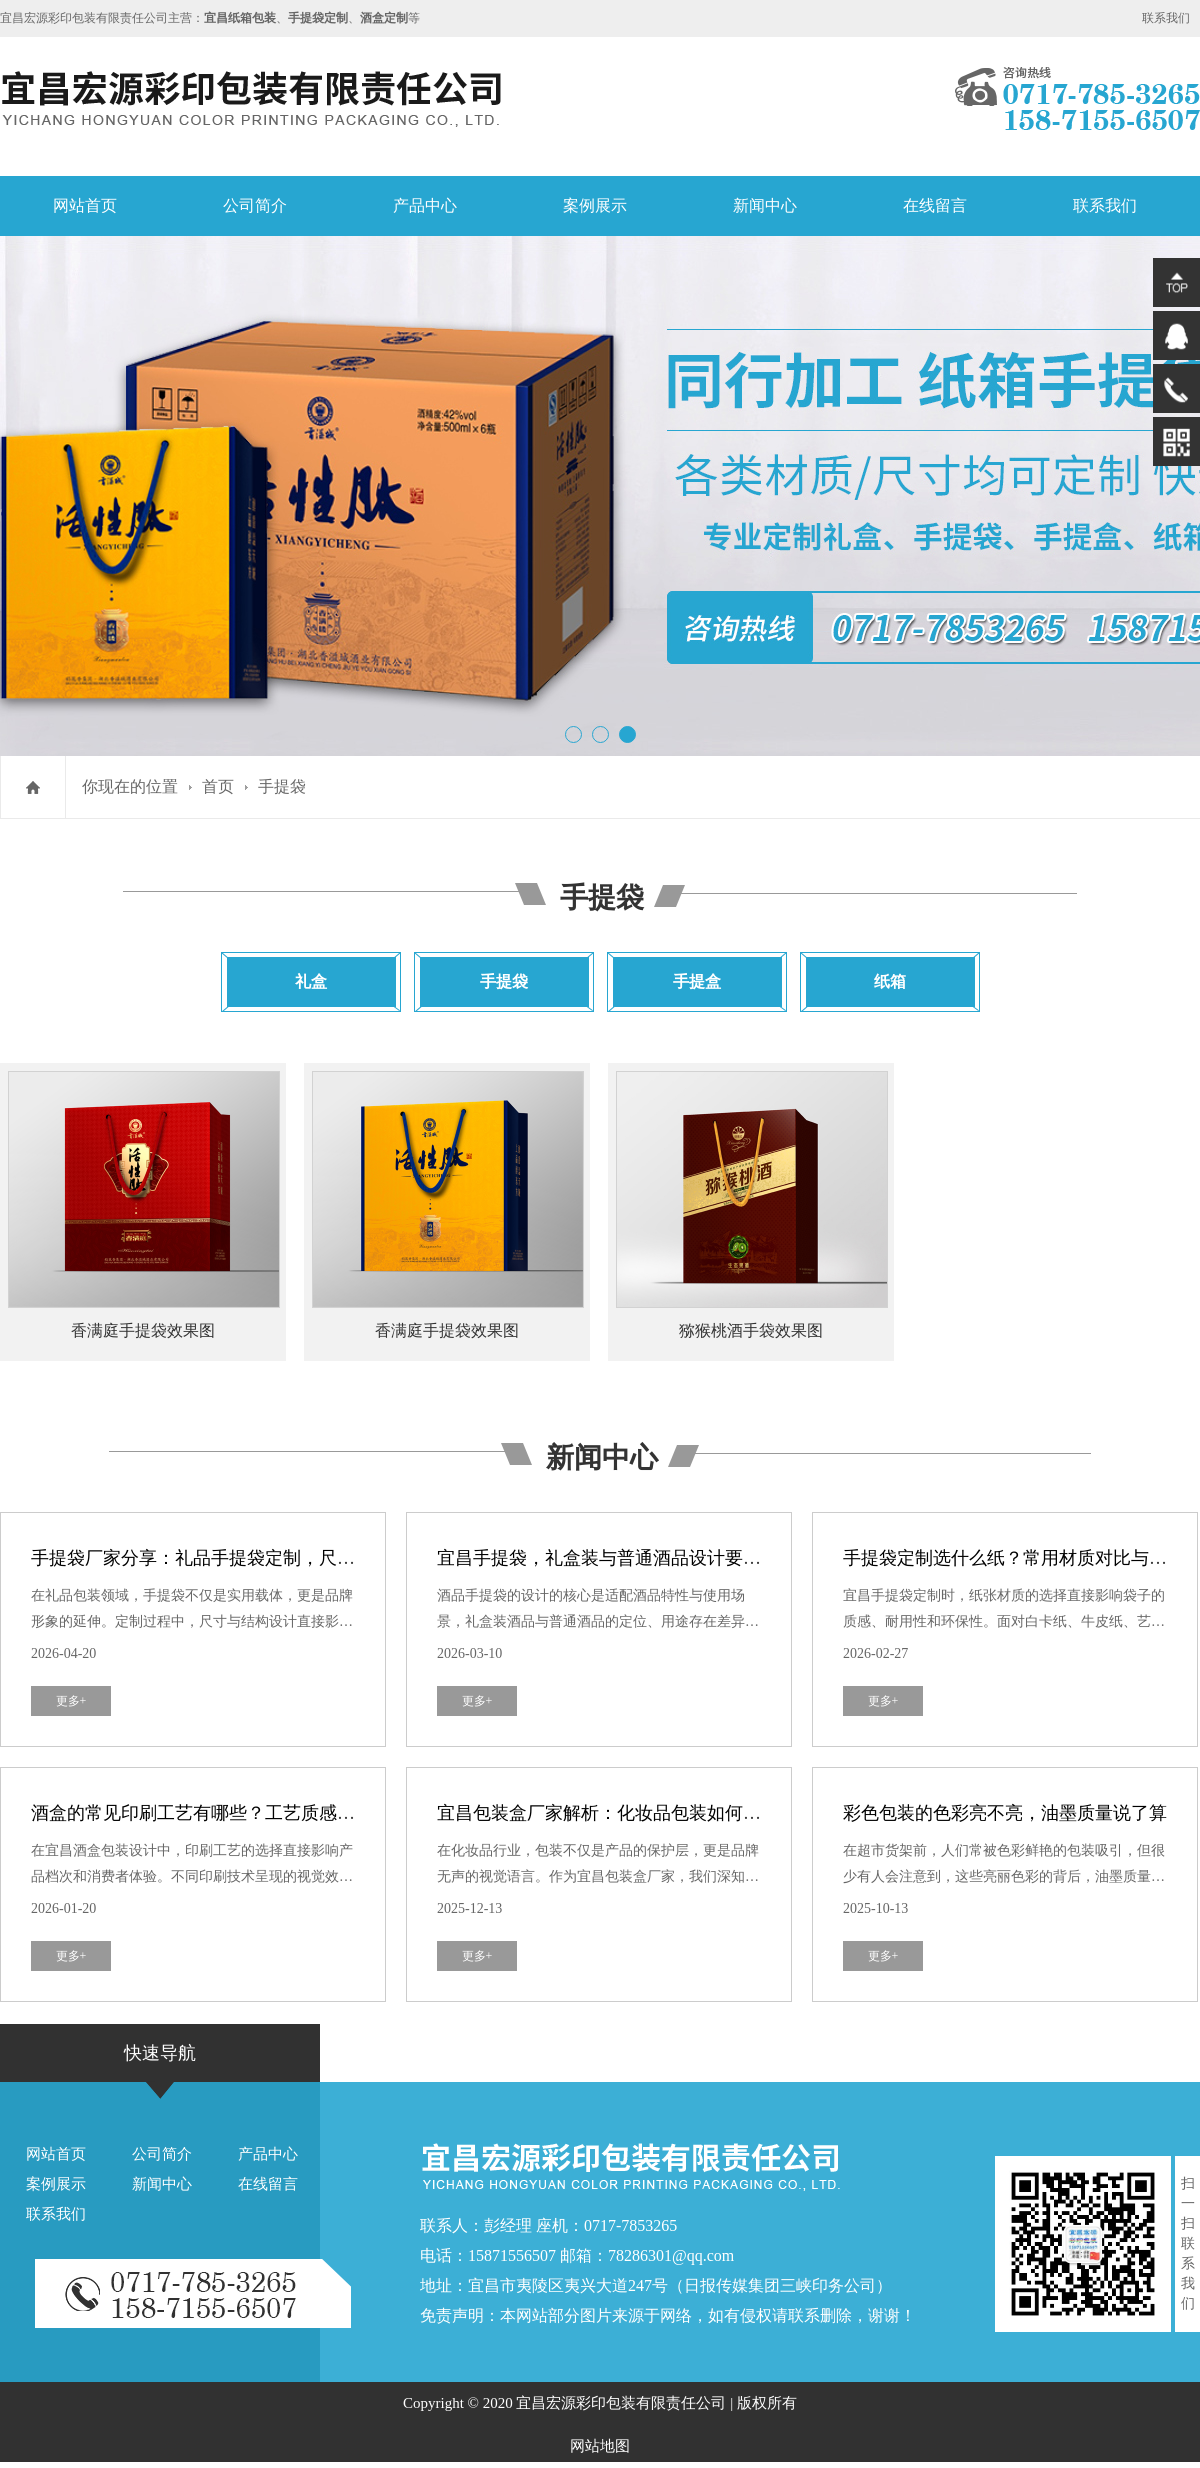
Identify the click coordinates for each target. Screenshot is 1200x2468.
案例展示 (595, 205)
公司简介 (255, 205)
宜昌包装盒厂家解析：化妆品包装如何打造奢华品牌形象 (662, 1813)
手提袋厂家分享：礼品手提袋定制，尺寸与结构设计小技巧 (265, 1558)
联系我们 (1166, 18)
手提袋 (282, 786)
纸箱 (890, 981)
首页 (218, 786)
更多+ (71, 1701)
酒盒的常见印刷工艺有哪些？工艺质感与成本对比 (229, 1813)
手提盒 (697, 981)
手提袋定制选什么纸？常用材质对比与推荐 (1014, 1558)
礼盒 (311, 981)
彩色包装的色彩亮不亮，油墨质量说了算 (1005, 1813)
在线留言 (935, 205)
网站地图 (600, 2446)
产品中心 (425, 205)
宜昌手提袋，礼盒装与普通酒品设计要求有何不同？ (644, 1558)
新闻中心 (765, 205)
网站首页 (85, 205)
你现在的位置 (130, 786)
